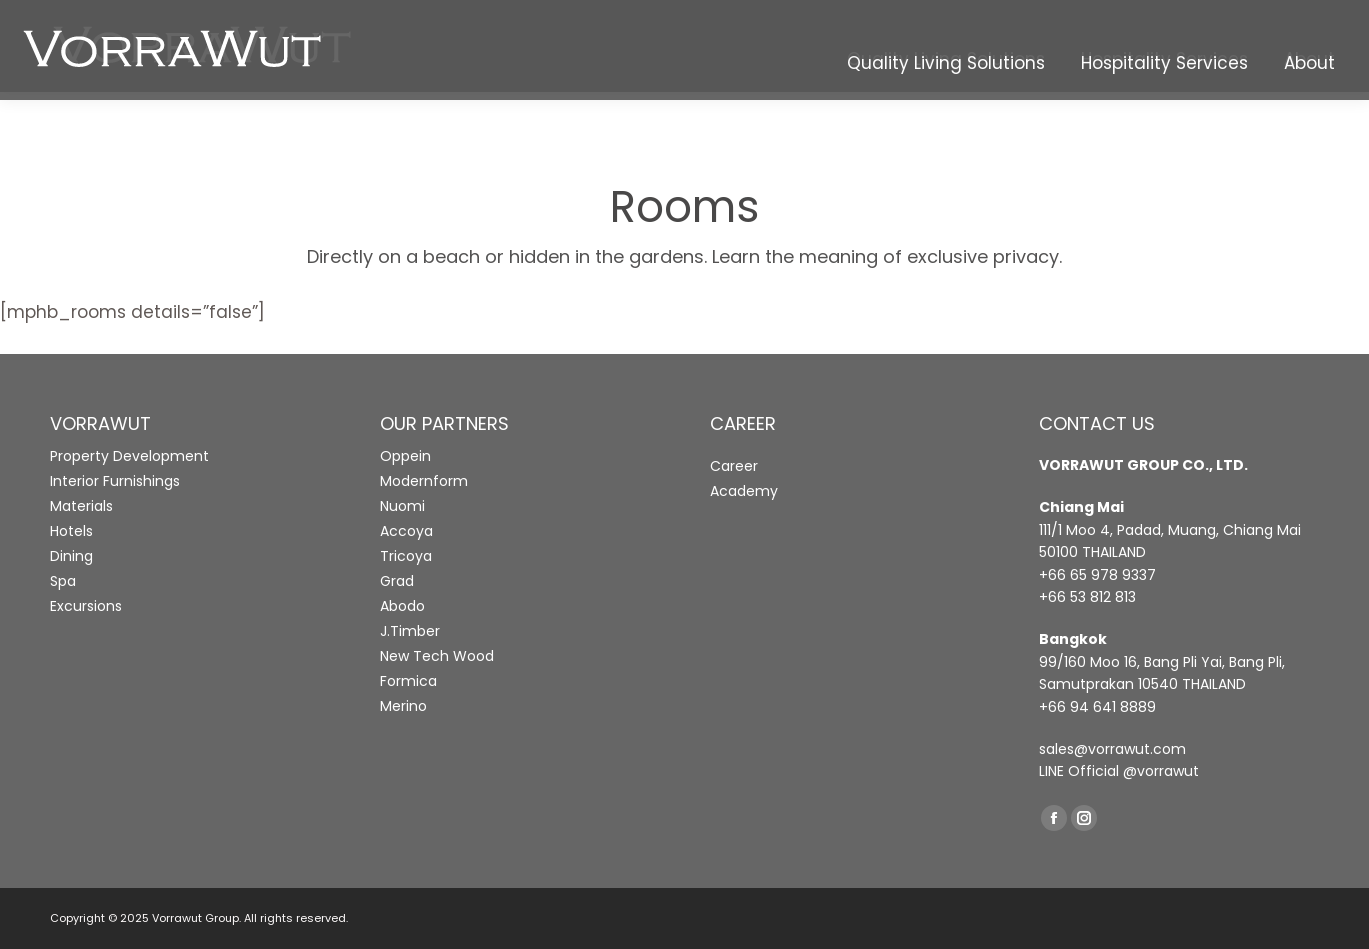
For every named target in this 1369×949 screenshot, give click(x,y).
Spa (63, 581)
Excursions (86, 606)
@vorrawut (1161, 771)
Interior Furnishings (115, 481)
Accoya (406, 531)
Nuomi (402, 506)
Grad (397, 581)
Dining (71, 556)
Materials (81, 506)
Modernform (424, 481)
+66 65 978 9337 (1097, 575)
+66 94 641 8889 (1097, 707)
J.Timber (410, 631)
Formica (408, 681)
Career (734, 466)
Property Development (129, 456)
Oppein (405, 456)
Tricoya (406, 556)
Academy (744, 491)
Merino (403, 706)
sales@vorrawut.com (1112, 749)
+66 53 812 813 (1087, 597)
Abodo (402, 606)
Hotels (71, 531)
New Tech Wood (437, 656)
